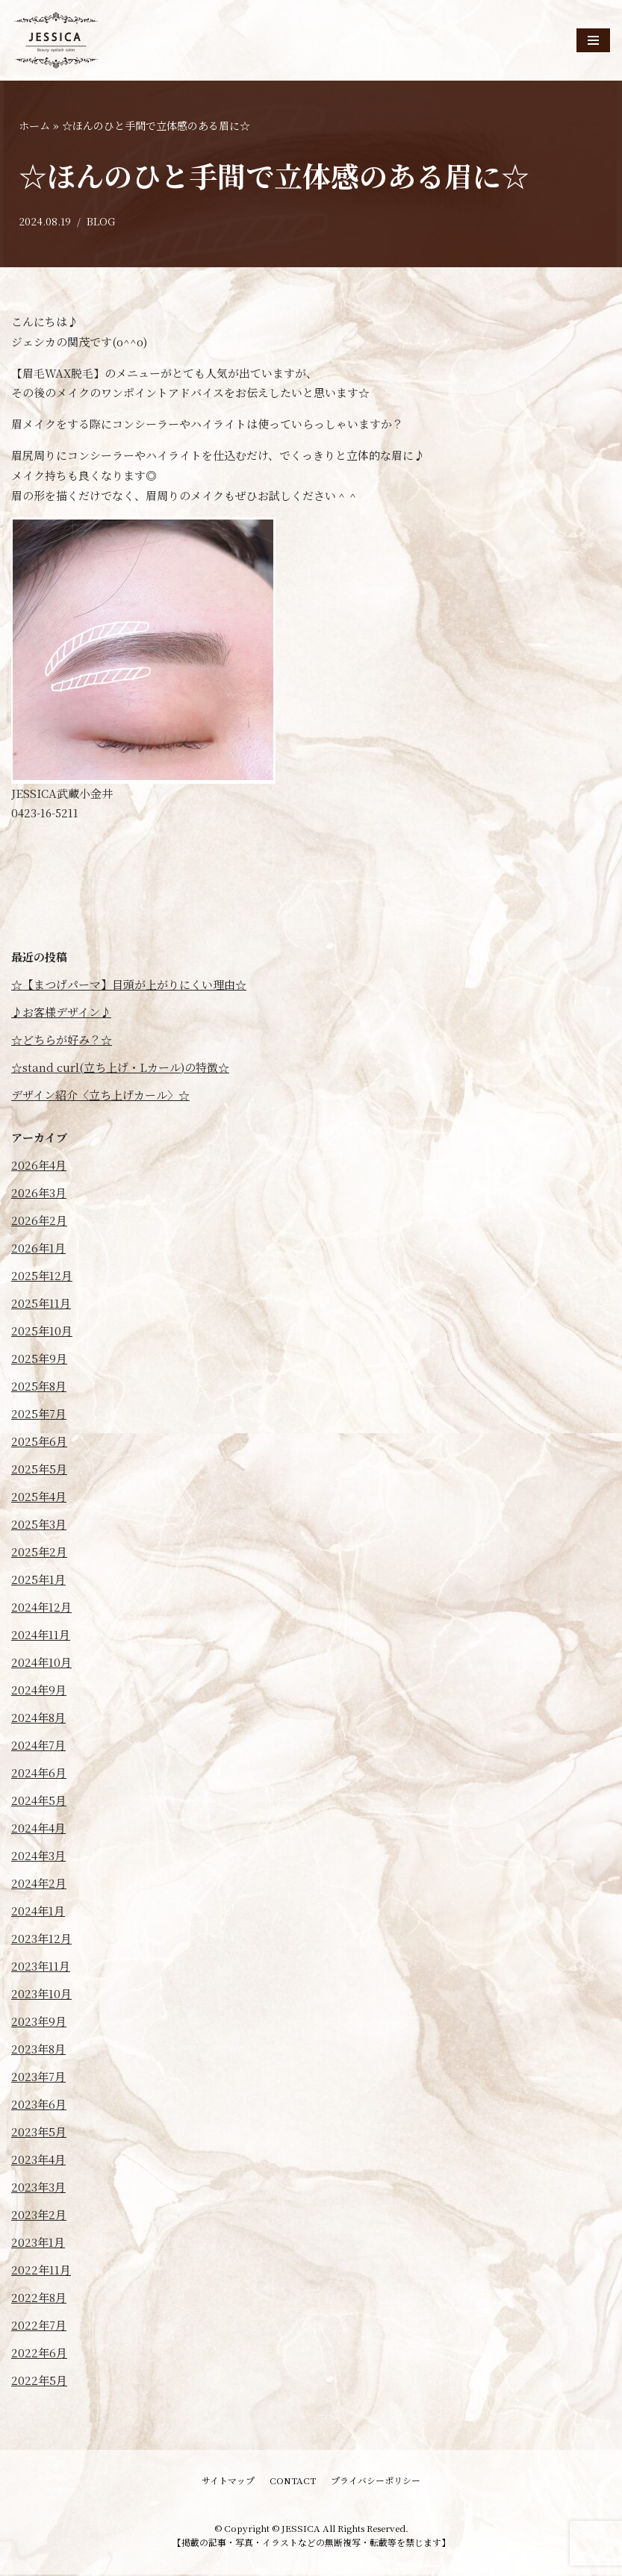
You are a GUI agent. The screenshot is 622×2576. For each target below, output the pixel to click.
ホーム (34, 125)
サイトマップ (228, 2481)
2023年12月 (41, 1939)
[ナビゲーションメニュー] (593, 40)
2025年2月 (39, 1553)
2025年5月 (39, 1470)
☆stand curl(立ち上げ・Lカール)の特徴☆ (120, 1068)
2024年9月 (38, 1691)
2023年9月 (38, 2022)
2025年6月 (39, 1442)
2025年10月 (41, 1332)
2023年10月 (41, 1995)
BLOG (101, 221)
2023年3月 (38, 2188)
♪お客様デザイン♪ (61, 1013)
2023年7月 (38, 2078)
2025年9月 (39, 1359)
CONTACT (293, 2481)
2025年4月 (38, 1498)
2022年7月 (38, 2326)
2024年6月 (38, 1774)
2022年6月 (39, 2354)
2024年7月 (38, 1746)
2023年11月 (40, 1967)
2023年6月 (38, 2105)
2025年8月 (38, 1387)
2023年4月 (38, 2160)
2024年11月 (40, 1636)
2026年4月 (38, 1166)
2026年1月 (38, 1249)
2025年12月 (41, 1277)
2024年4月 (38, 1829)
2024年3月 (38, 1857)
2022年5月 (39, 2381)
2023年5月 (38, 2133)
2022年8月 (38, 2299)
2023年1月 (38, 2243)
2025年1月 (38, 1580)
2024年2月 (38, 1884)
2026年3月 (38, 1194)
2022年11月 (41, 2271)
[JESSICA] (56, 40)
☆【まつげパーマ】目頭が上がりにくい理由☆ (128, 986)
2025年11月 (41, 1304)
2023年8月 (38, 2050)
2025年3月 (38, 1525)
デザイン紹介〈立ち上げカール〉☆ (100, 1096)
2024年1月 (38, 1912)
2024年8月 (38, 1719)
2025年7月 (38, 1415)
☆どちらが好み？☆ (61, 1041)
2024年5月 (38, 1801)
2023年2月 (38, 2216)
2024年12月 (41, 1608)
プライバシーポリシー (375, 2481)
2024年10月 (41, 1663)
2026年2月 (39, 1221)
